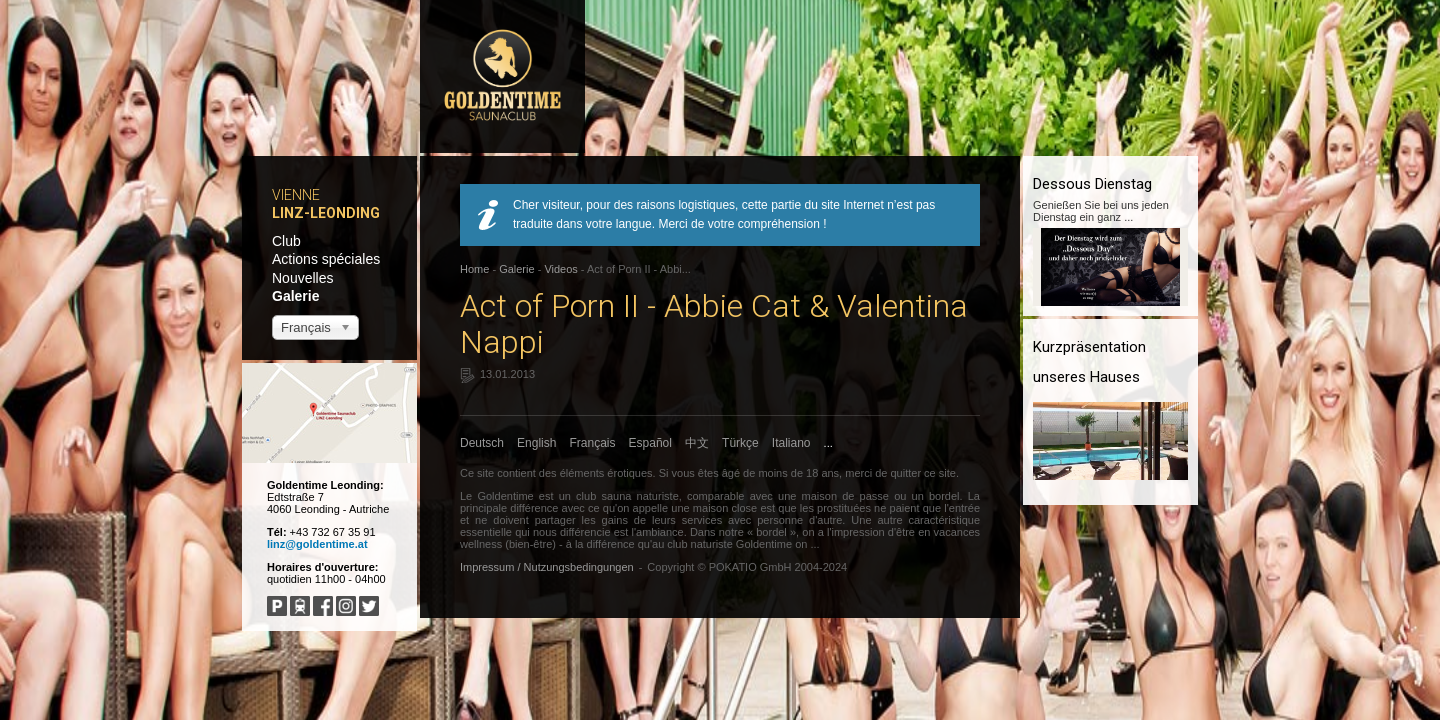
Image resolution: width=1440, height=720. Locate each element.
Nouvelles (302, 278)
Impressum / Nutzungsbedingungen (547, 567)
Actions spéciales (326, 259)
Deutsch (482, 443)
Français (593, 443)
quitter (905, 473)
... (828, 443)
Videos (560, 269)
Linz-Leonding (326, 213)
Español (650, 443)
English (536, 443)
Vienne (296, 195)
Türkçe (740, 443)
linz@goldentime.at (317, 544)
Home (474, 269)
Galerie (295, 296)
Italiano (791, 443)
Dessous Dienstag (1092, 184)
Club (286, 241)
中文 (697, 443)
